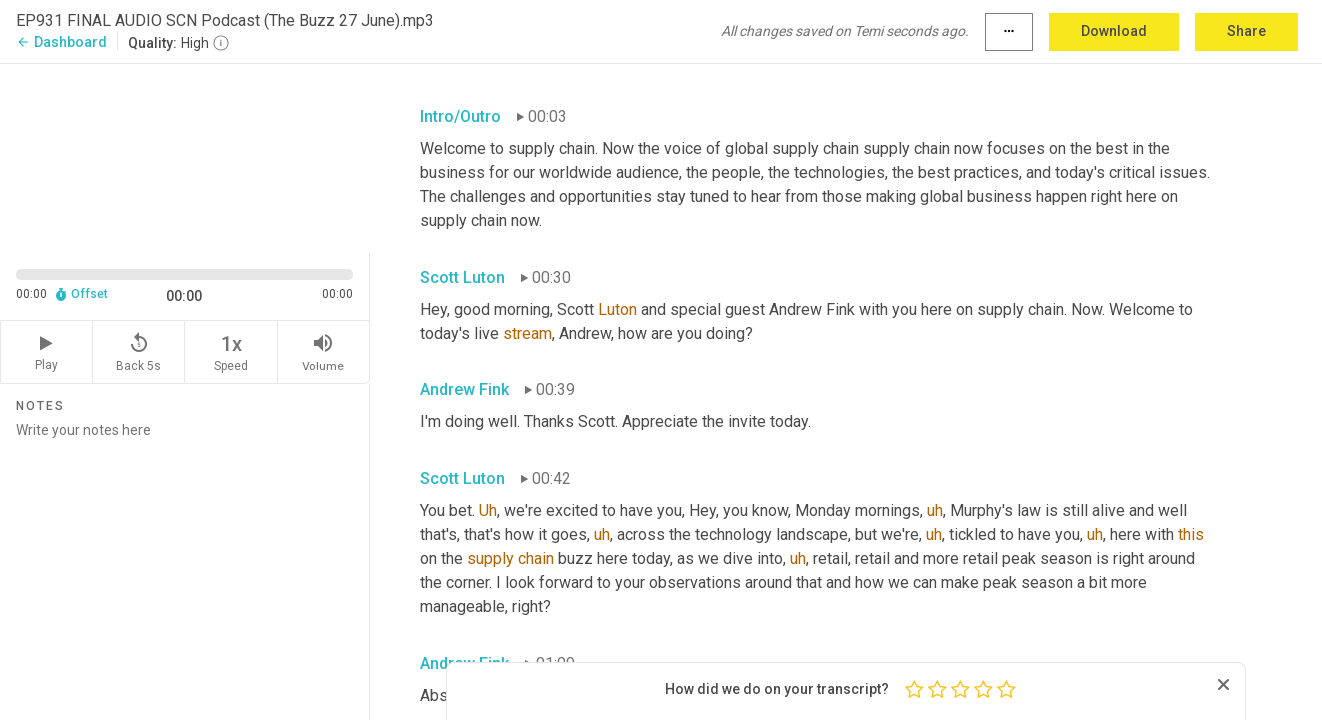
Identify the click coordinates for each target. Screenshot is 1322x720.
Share (1246, 31)
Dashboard (61, 42)
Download (1114, 31)
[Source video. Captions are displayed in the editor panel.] (185, 156)
